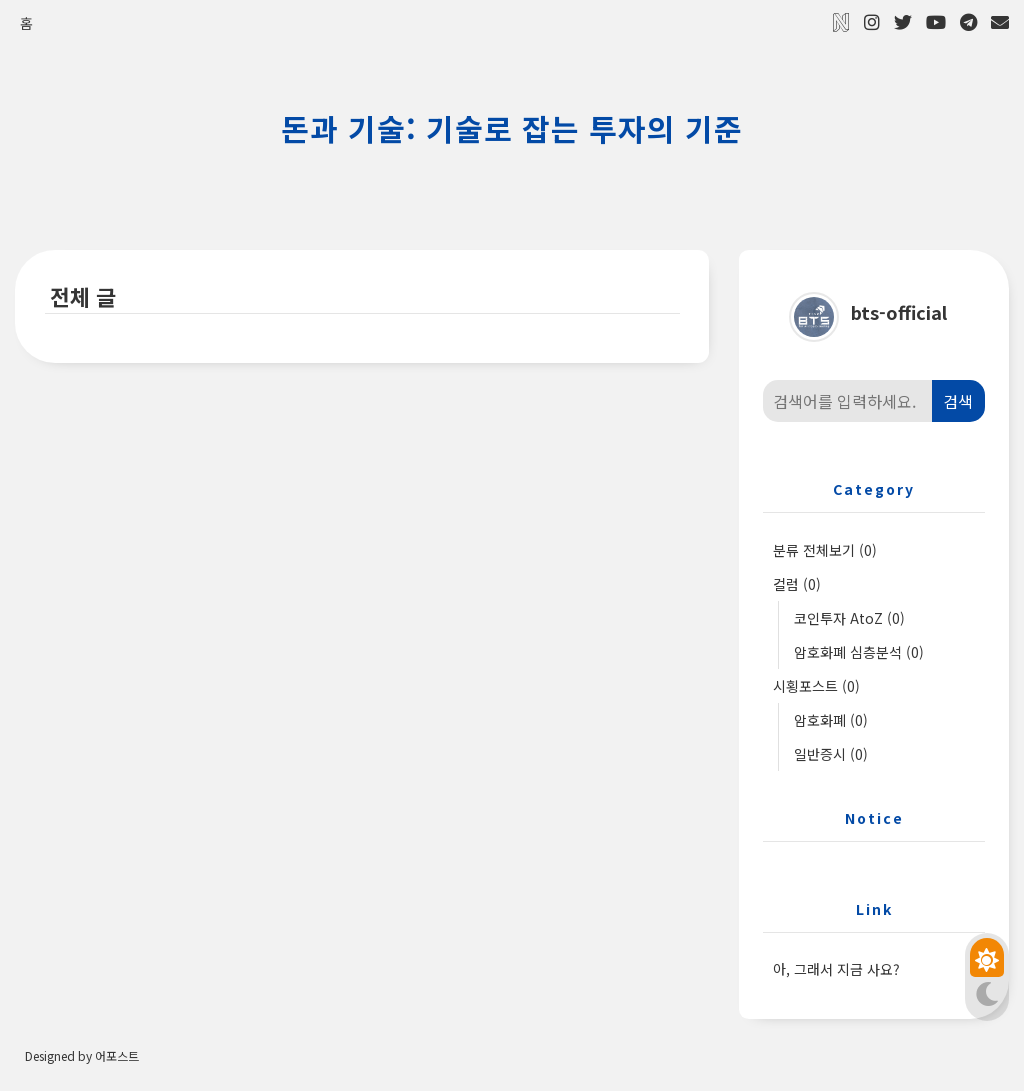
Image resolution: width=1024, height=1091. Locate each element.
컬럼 (798, 585)
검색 (958, 402)
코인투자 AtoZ (850, 619)
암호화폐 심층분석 (860, 653)
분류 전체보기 (826, 551)
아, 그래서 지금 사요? (837, 970)
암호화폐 (832, 721)
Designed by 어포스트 (82, 1057)
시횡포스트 (817, 687)
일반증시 (832, 755)
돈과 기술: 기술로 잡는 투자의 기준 (512, 128)
